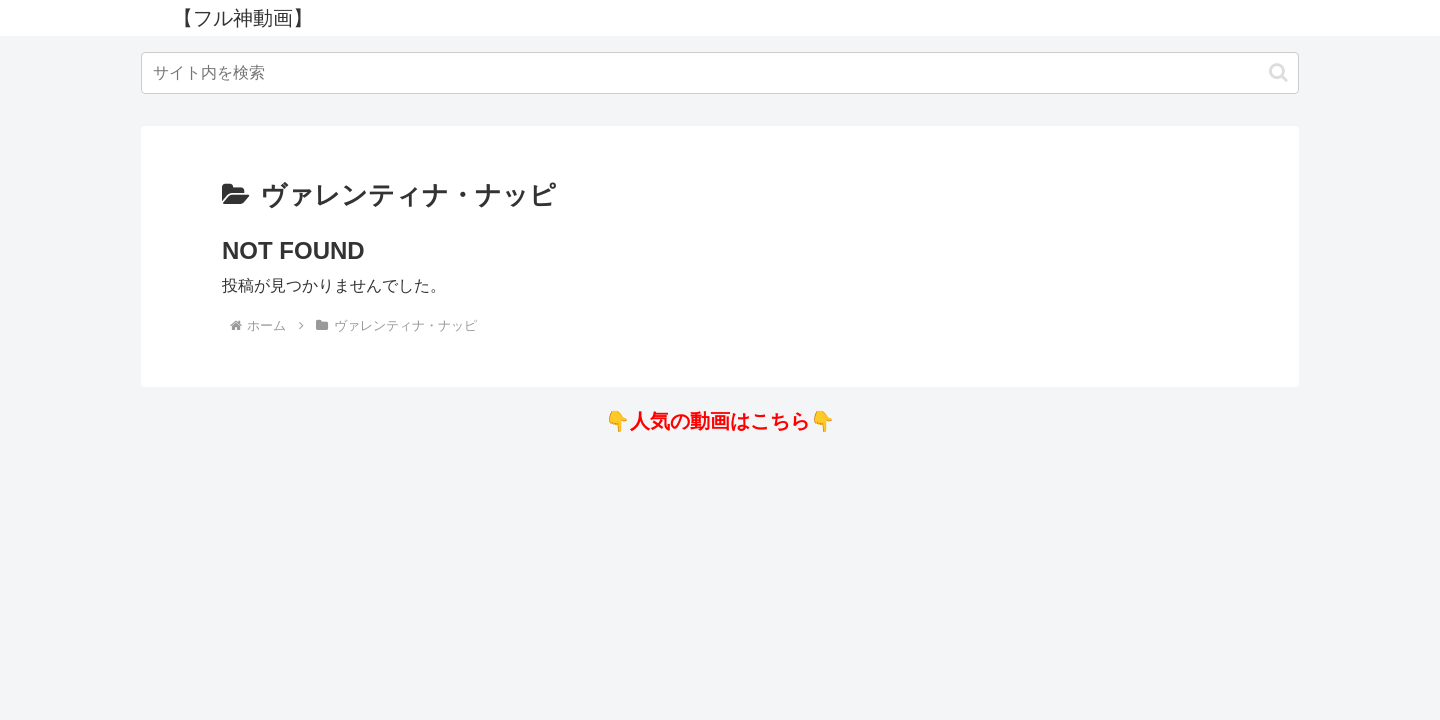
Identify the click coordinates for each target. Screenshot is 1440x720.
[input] (720, 73)
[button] (1278, 72)
